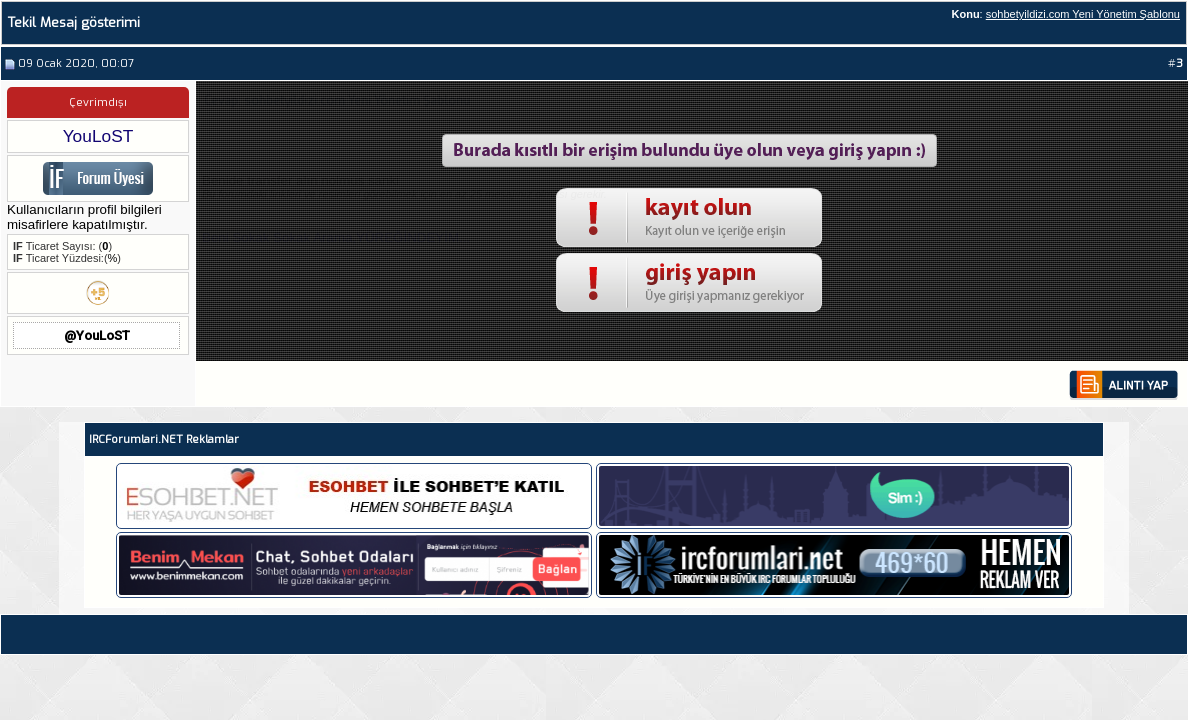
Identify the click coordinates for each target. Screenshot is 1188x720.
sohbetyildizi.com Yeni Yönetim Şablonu (1083, 14)
